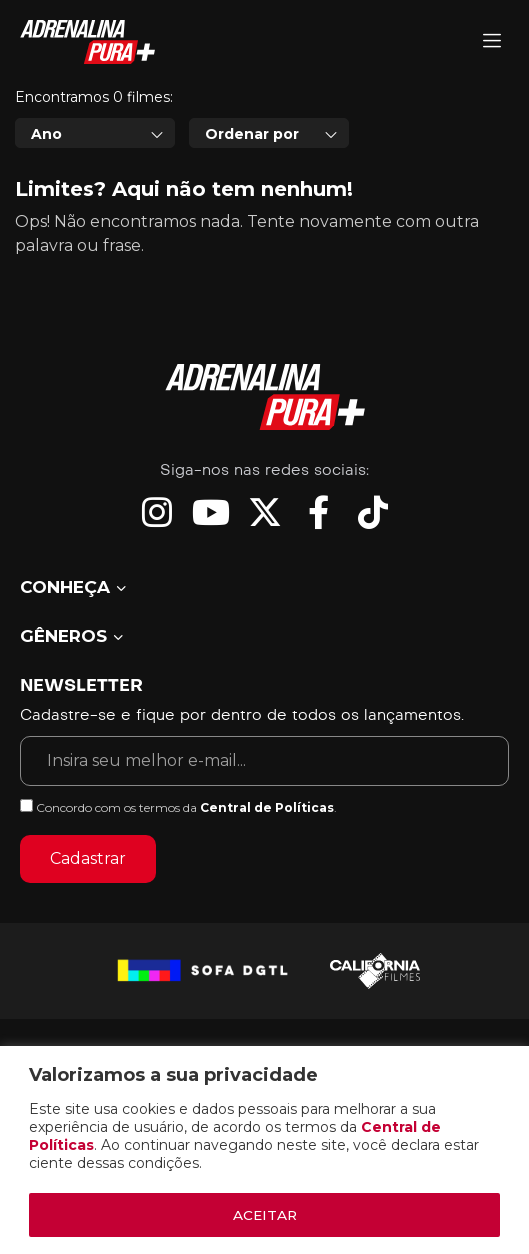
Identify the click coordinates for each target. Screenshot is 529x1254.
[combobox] (95, 224)
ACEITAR (265, 1215)
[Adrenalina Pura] (492, 42)
